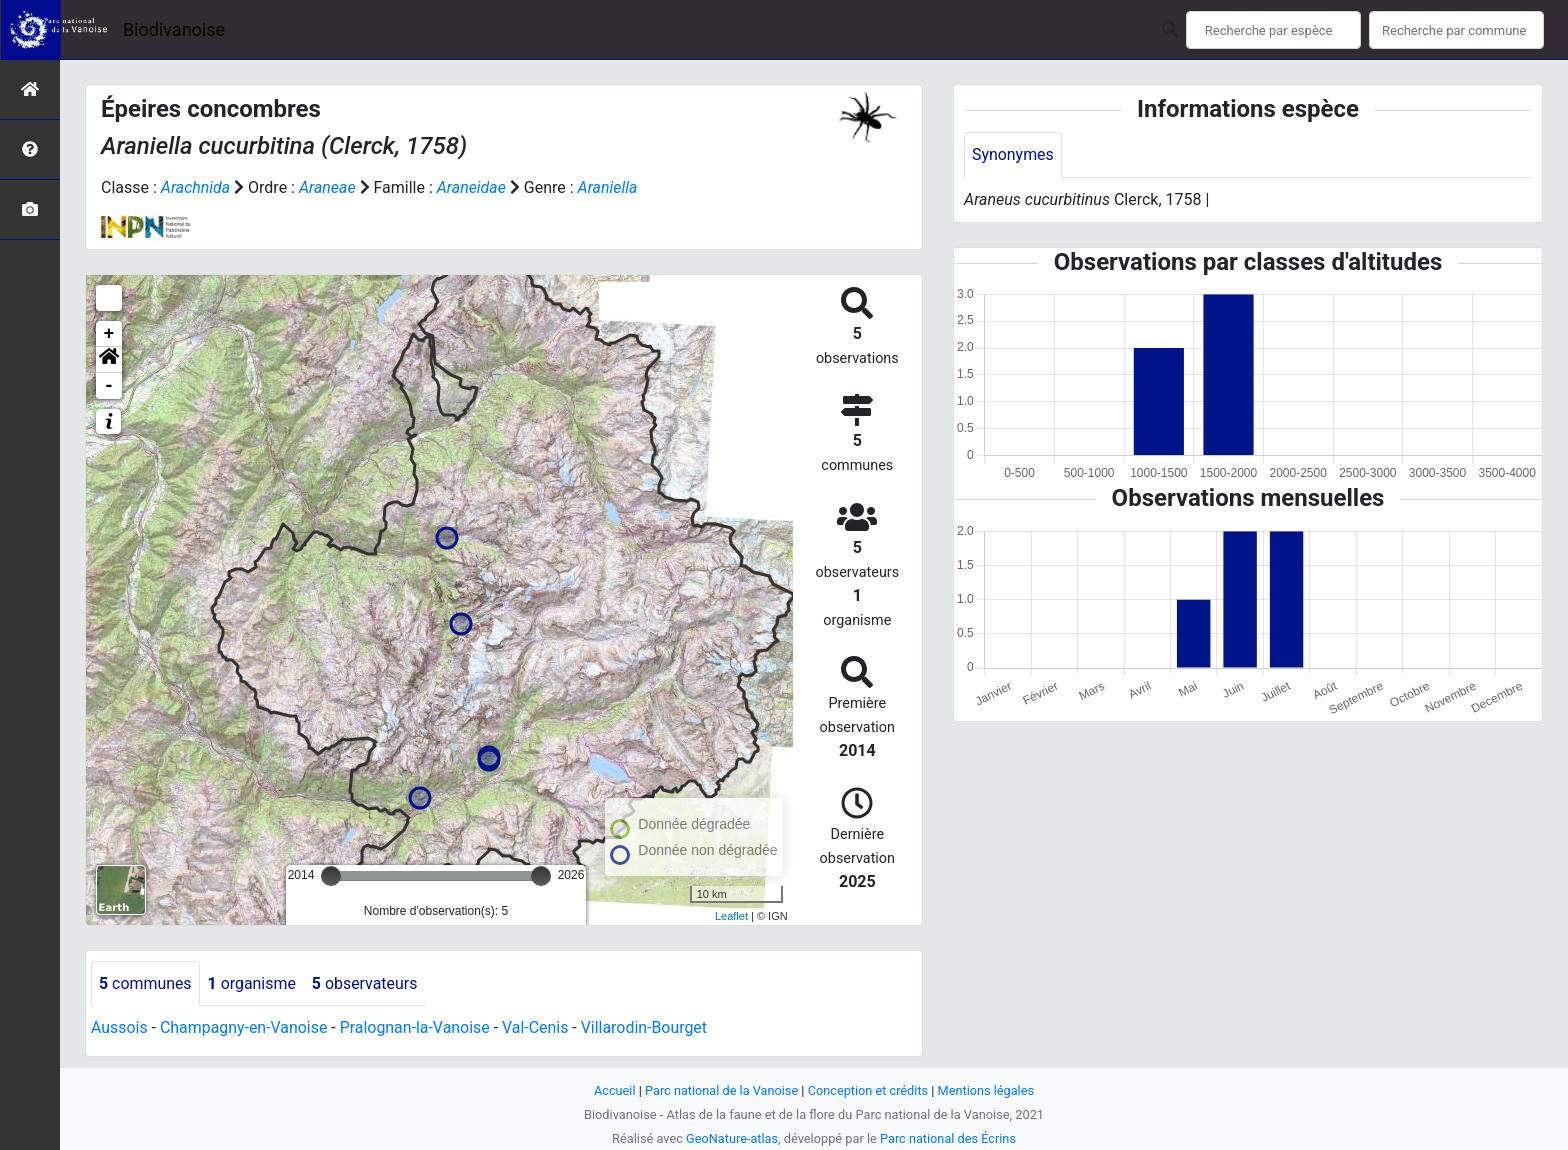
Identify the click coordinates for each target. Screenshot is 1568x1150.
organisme (252, 983)
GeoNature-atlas (731, 1138)
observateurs (366, 983)
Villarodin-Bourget (646, 1028)
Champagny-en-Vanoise (244, 1028)
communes (145, 983)
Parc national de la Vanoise (721, 1090)
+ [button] (109, 334)
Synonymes (1013, 154)
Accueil (614, 1090)
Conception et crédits (868, 1090)
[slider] (331, 876)
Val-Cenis (537, 1028)
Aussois (119, 1028)
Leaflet (731, 916)
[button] (109, 360)
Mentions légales (986, 1090)
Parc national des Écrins (948, 1138)
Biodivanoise (174, 29)
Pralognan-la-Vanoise (416, 1028)
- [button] (109, 386)
